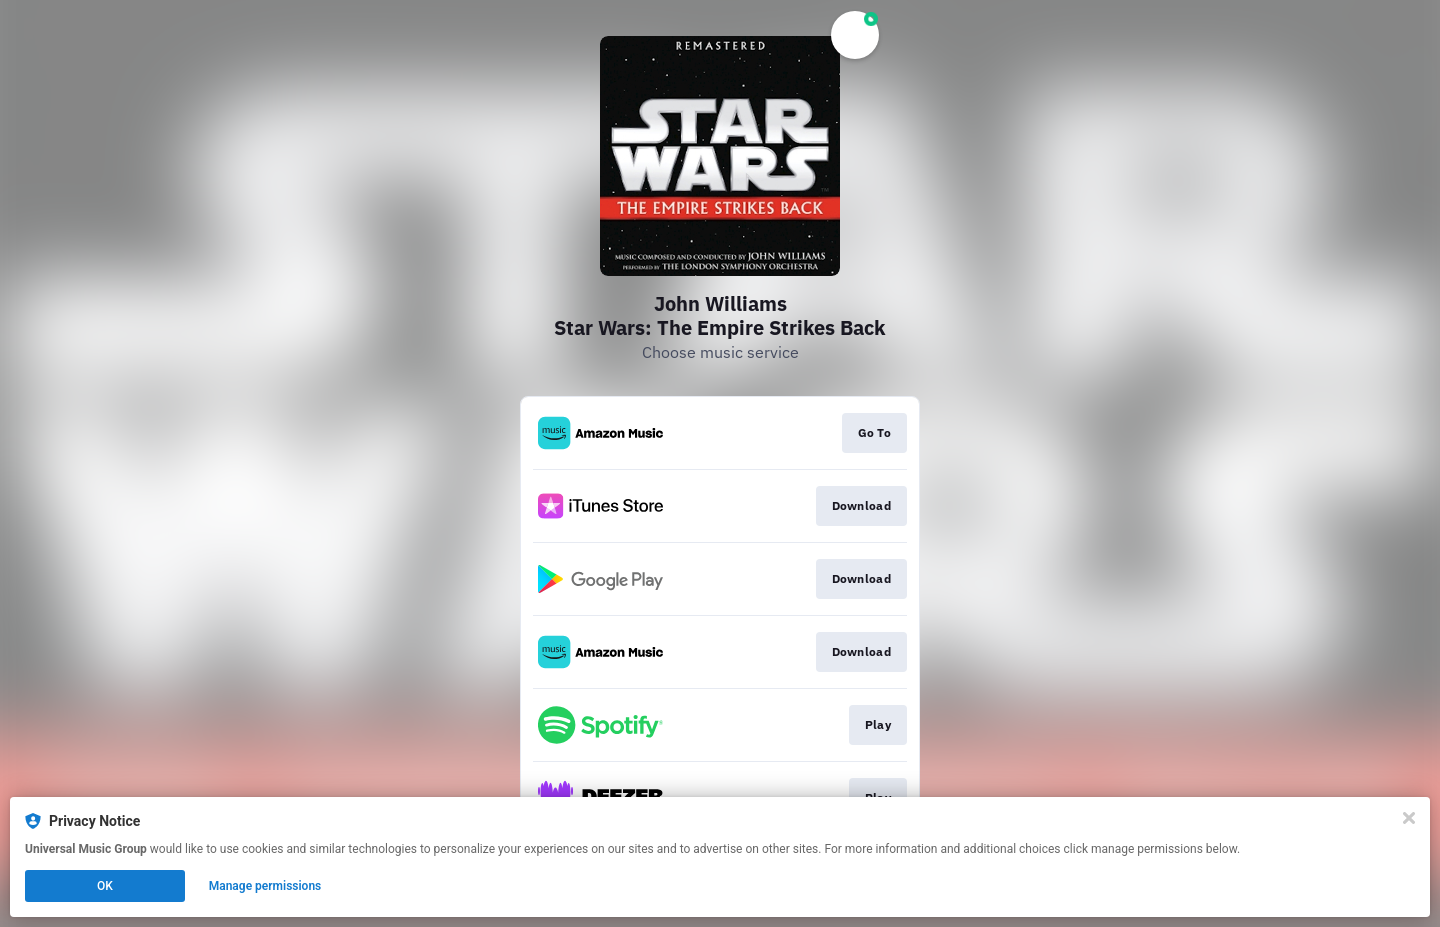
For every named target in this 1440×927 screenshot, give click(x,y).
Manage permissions (265, 886)
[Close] (1409, 818)
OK (105, 886)
